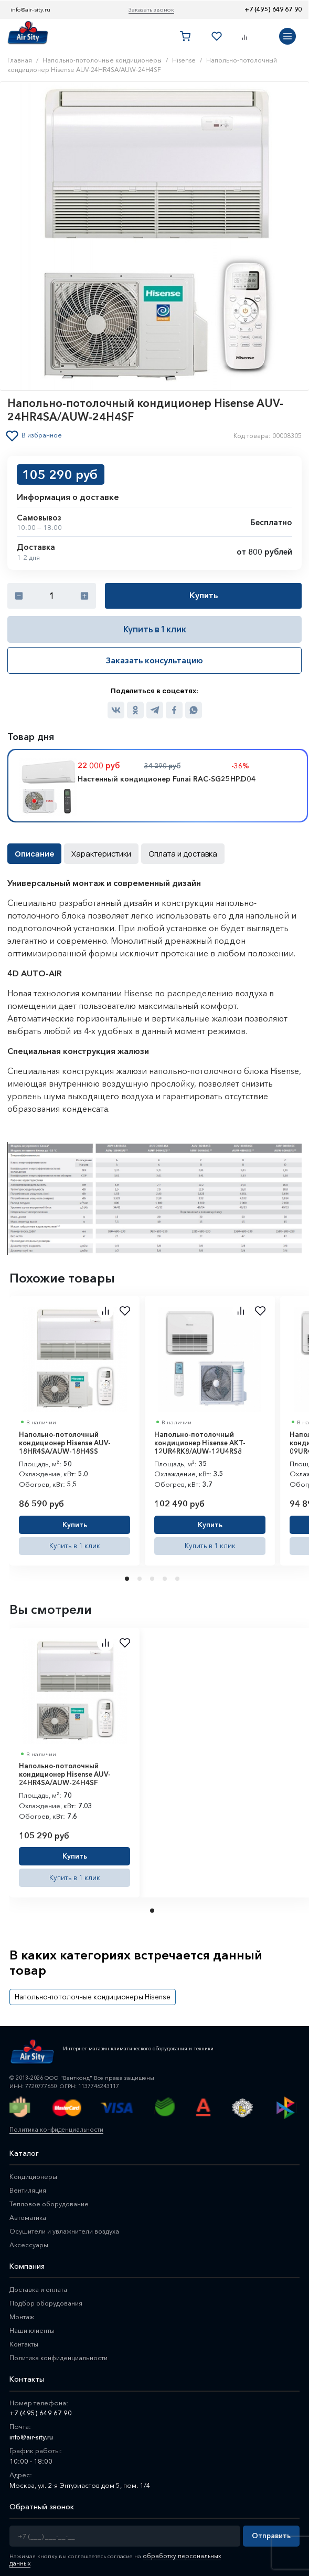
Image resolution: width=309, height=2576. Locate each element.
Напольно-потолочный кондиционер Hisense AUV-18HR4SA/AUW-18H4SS (65, 1440)
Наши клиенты (32, 2325)
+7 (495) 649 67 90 (273, 9)
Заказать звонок (151, 9)
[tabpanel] (74, 1428)
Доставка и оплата (39, 2284)
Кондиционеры (34, 2171)
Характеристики (97, 852)
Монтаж (22, 2312)
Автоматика (28, 2212)
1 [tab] (128, 1576)
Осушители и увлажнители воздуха (66, 2226)
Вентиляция (28, 2185)
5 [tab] (178, 1576)
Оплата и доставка (174, 852)
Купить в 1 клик (154, 629)
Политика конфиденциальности (54, 2124)
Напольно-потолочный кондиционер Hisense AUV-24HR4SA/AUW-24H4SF (65, 1771)
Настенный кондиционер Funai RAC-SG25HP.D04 (167, 778)
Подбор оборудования (48, 2298)
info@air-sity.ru (30, 9)
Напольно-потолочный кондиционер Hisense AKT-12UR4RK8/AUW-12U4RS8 (200, 1440)
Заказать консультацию (154, 659)
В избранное (43, 435)
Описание (33, 852)
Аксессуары (29, 2240)
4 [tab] (166, 1576)
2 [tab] (140, 1576)
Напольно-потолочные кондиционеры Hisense (86, 1992)
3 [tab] (153, 1576)
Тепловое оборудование (50, 2199)
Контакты (24, 2339)
